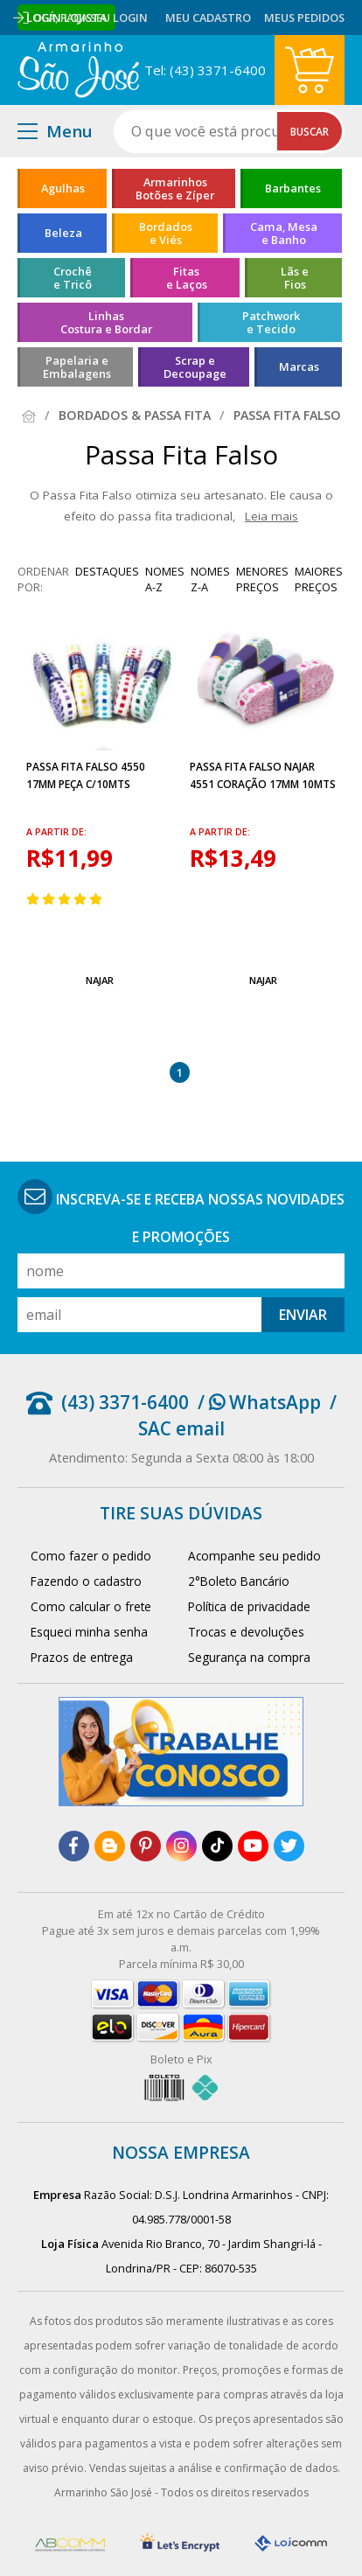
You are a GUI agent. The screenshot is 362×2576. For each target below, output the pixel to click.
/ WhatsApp (259, 1402)
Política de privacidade (249, 1606)
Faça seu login (104, 17)
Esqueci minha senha (89, 1631)
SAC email (181, 1428)
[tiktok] (217, 1846)
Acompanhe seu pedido (254, 1555)
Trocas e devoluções (246, 1631)
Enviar (303, 1314)
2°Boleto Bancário (238, 1581)
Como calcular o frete (91, 1606)
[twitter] (289, 1846)
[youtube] (253, 1846)
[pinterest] (145, 1846)
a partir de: (56, 832)
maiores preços (319, 579)
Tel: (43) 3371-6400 (205, 70)
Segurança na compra (249, 1657)
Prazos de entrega (82, 1657)
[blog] (109, 1846)
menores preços (262, 579)
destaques (107, 571)
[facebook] (74, 1846)
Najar (100, 980)
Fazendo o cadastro (86, 1581)
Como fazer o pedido (91, 1555)
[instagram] (181, 1846)
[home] (78, 70)
